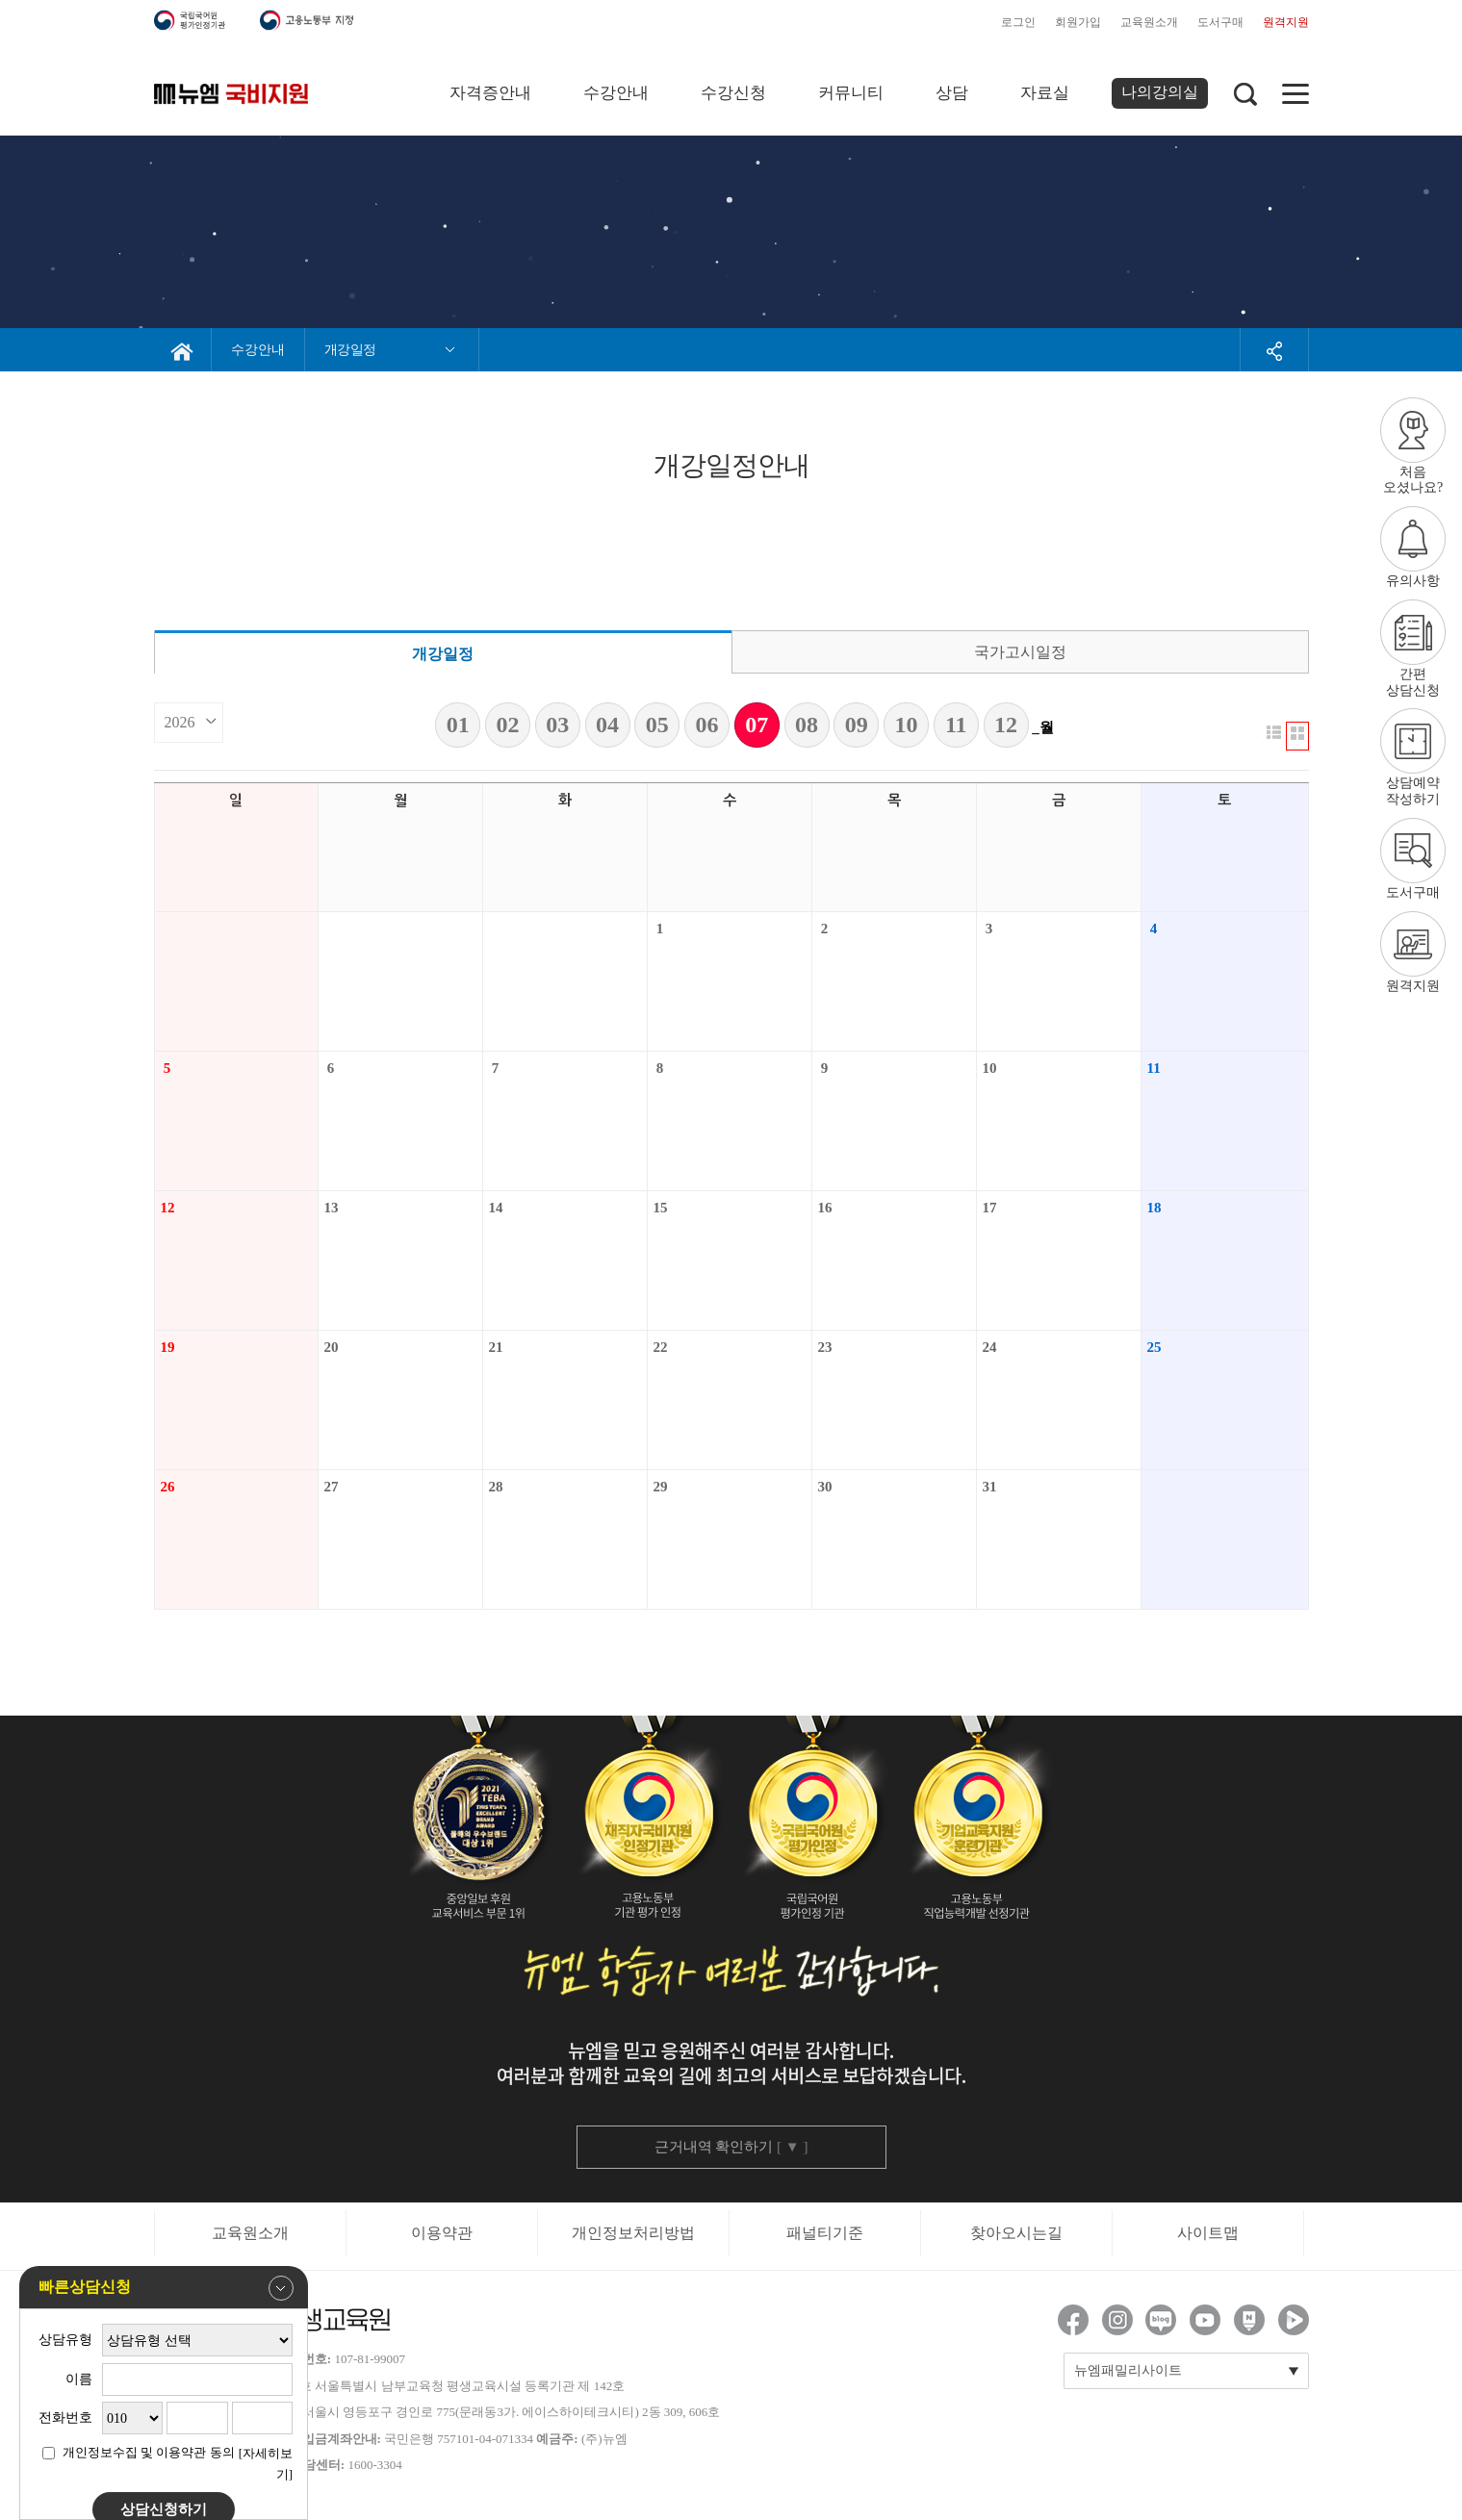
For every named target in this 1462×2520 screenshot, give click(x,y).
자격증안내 (490, 93)
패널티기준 (824, 2233)
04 (607, 724)
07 (756, 724)
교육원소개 (1149, 22)
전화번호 (65, 2417)
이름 (78, 2379)
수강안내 (616, 93)
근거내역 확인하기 (731, 2146)
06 (707, 724)
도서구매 (1220, 22)
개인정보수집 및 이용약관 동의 (149, 2452)
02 (508, 724)
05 (657, 724)
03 (557, 724)
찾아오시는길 (1016, 2233)
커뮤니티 (851, 93)
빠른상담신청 (166, 2288)
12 (1005, 724)
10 (906, 724)
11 (956, 724)
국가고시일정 (1020, 652)
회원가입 (1078, 22)
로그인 (1018, 22)
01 (458, 724)
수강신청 (733, 93)
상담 (952, 93)
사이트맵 (1208, 2233)
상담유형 (65, 2339)
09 (856, 724)
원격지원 (1286, 22)
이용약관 (442, 2233)
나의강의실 (1159, 92)
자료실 (1044, 93)
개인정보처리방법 (633, 2233)
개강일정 (443, 654)
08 (806, 724)
